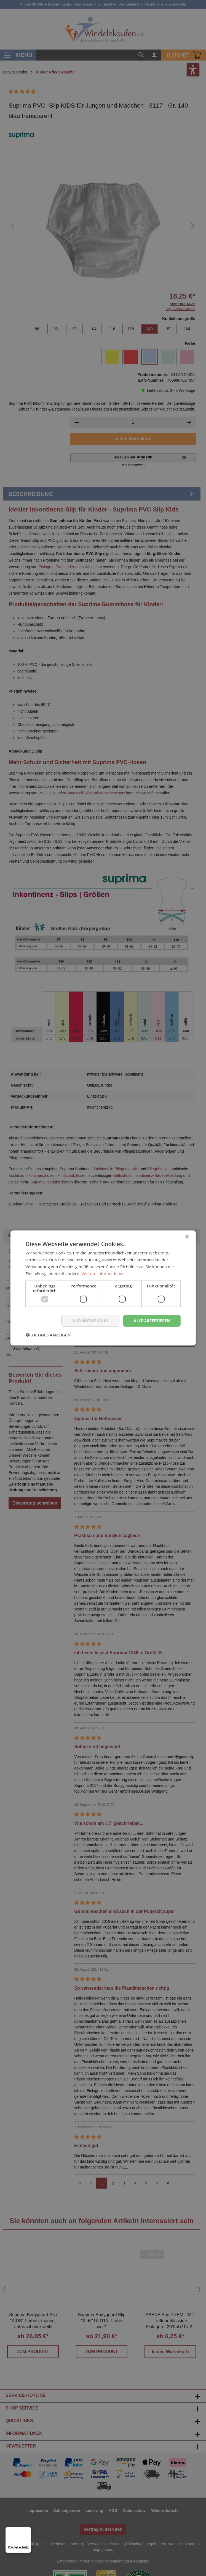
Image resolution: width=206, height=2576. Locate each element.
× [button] (187, 1237)
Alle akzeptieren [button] (151, 1320)
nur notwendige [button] (89, 1320)
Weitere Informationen (103, 1273)
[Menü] (28, 2530)
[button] (48, 1335)
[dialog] (103, 1288)
